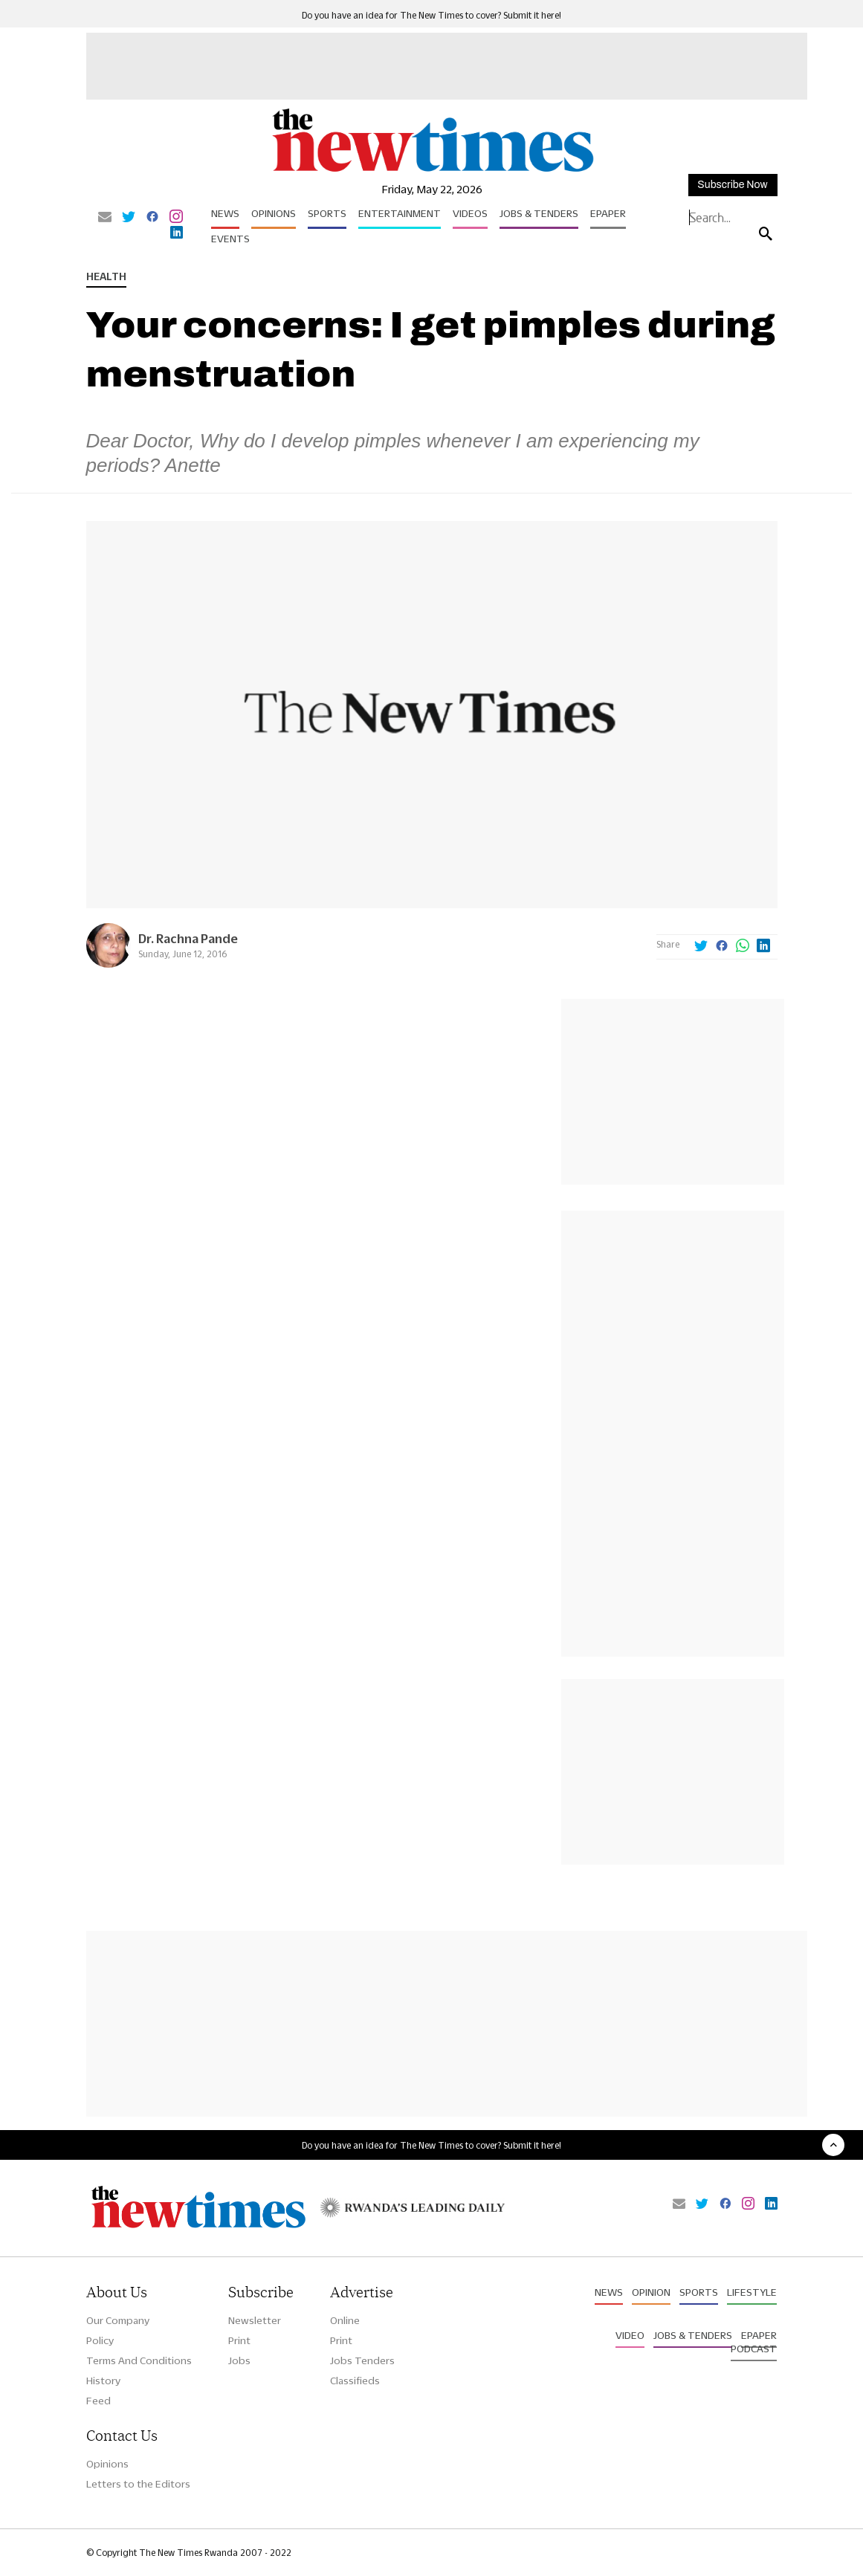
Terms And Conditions (139, 2360)
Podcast (754, 2349)
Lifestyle (752, 2292)
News (225, 213)
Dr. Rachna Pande (188, 938)
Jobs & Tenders (539, 213)
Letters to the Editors (138, 2484)
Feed (98, 2401)
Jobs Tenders (362, 2360)
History (103, 2380)
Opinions (273, 213)
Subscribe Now (732, 184)
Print (239, 2340)
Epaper (608, 213)
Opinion (651, 2292)
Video (629, 2335)
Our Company (117, 2320)
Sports (327, 213)
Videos (470, 213)
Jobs (239, 2360)
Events (230, 239)
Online (345, 2320)
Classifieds (355, 2380)
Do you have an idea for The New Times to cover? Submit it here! (431, 15)
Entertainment (399, 213)
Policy (100, 2340)
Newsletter (254, 2320)
